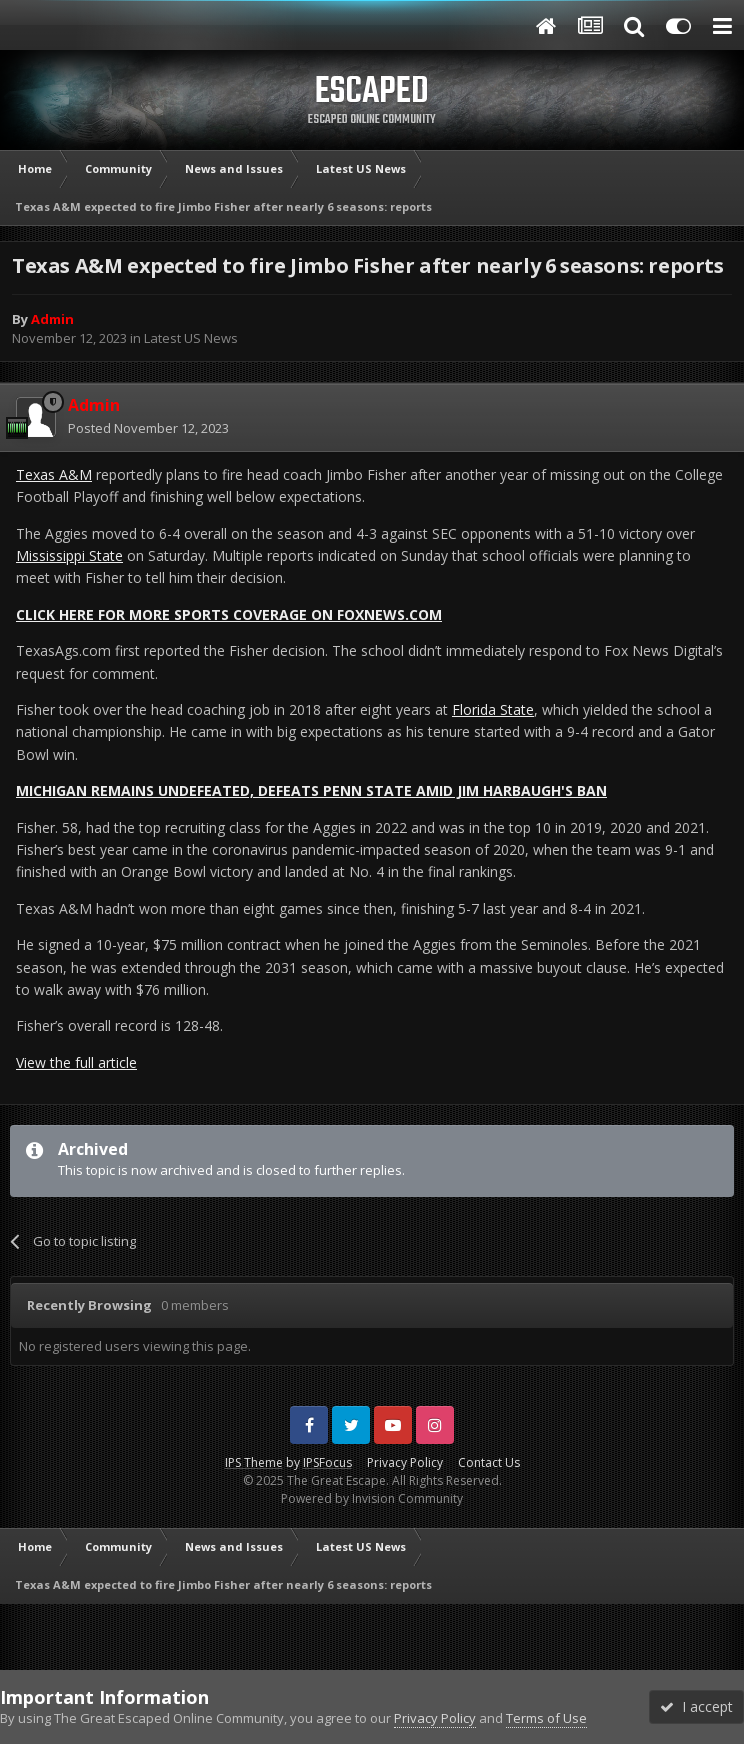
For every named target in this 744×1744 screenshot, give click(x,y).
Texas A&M (54, 474)
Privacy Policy (405, 1462)
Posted (148, 428)
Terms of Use (546, 1718)
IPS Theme (254, 1462)
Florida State (493, 709)
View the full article (76, 1062)
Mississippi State (69, 555)
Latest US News (191, 338)
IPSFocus (327, 1462)
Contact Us (489, 1462)
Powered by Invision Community (372, 1498)
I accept (696, 1706)
